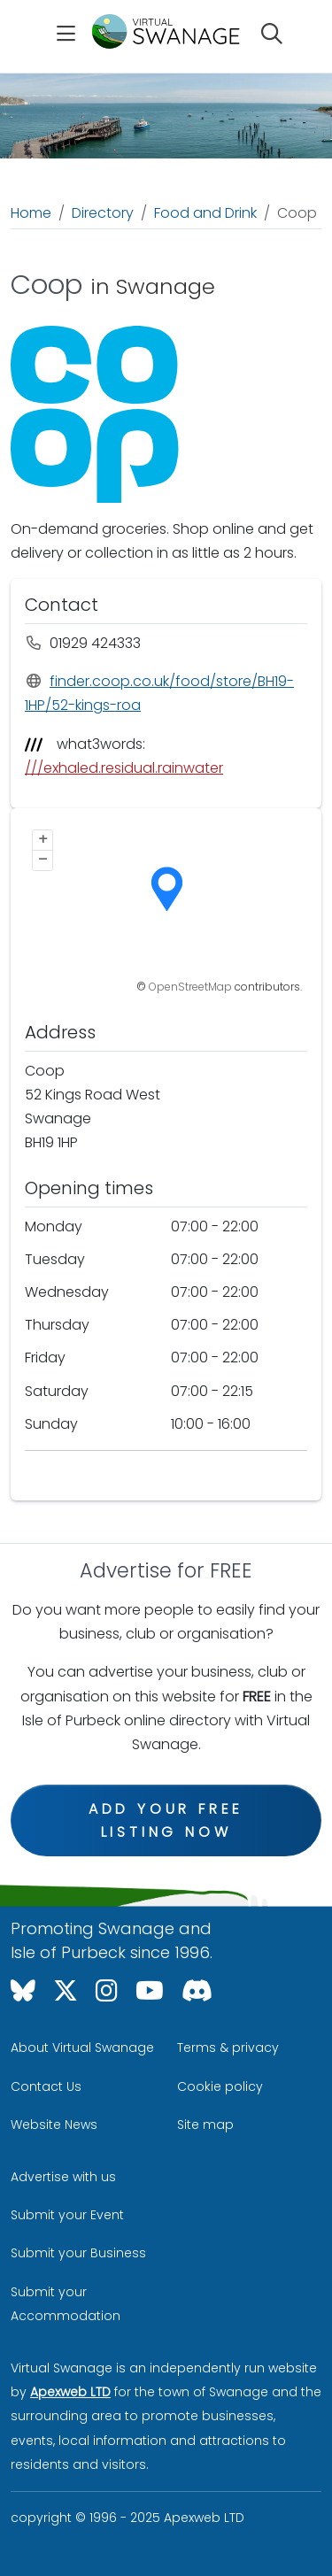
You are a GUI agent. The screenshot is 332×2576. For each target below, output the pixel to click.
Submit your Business (78, 2253)
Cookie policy (220, 2086)
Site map (205, 2124)
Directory (103, 213)
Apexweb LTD (70, 2392)
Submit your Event (67, 2215)
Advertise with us (63, 2177)
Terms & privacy (228, 2047)
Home (31, 213)
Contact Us (46, 2086)
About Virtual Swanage (82, 2047)
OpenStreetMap (190, 986)
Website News (54, 2124)
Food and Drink (205, 213)
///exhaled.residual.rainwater (124, 768)
